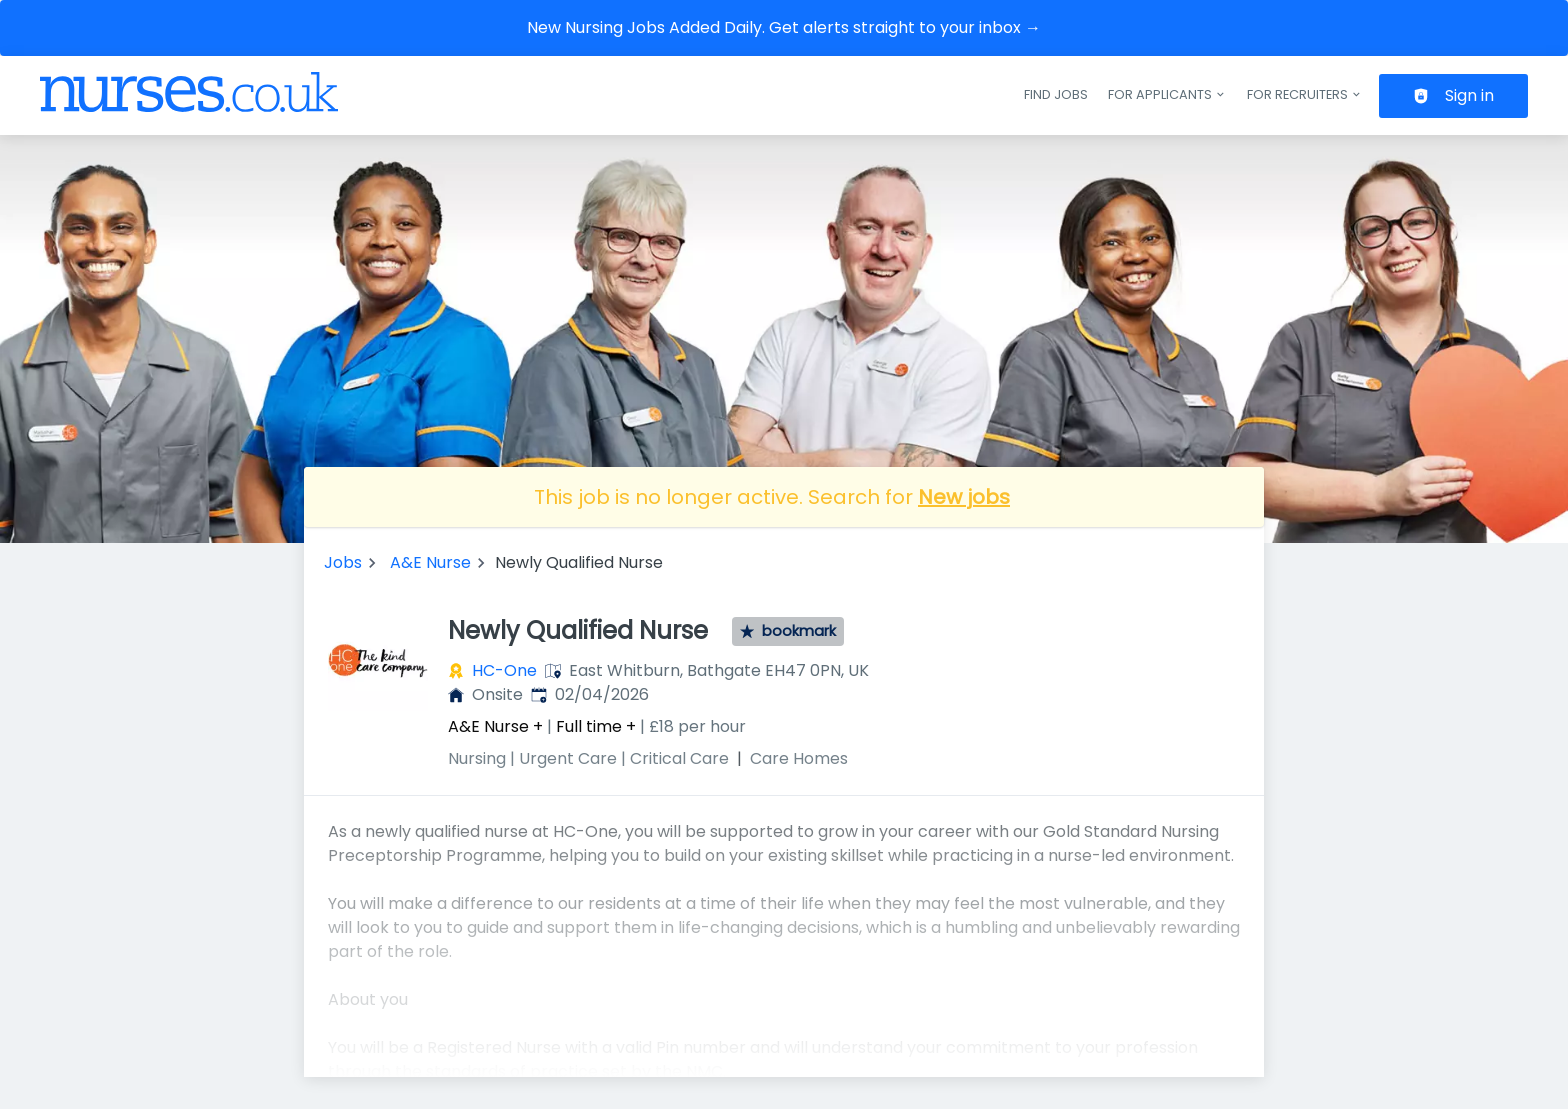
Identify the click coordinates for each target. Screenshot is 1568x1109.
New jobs (964, 497)
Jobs (343, 562)
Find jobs (1056, 94)
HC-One (504, 670)
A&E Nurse (430, 562)
